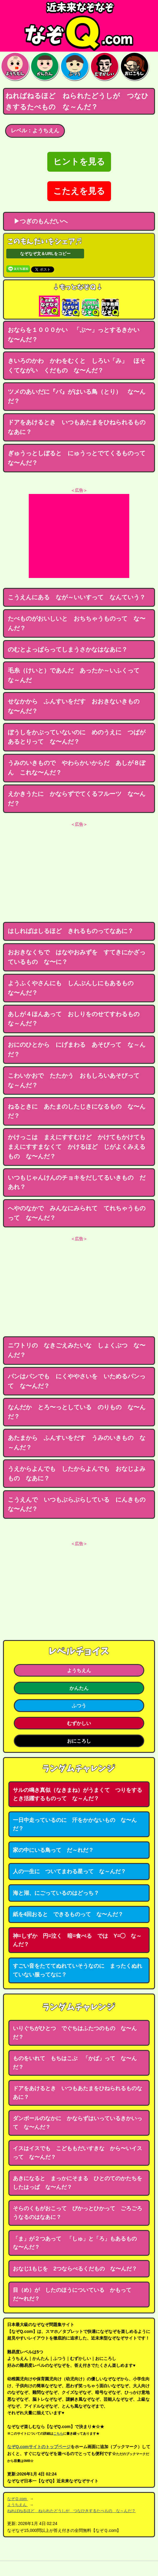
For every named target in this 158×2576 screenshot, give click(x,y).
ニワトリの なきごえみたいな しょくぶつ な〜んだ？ (76, 1350)
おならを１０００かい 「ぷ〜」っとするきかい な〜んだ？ (76, 335)
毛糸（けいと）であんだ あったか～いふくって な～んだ (76, 675)
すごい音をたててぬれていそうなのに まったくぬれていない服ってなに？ (77, 1970)
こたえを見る (79, 191)
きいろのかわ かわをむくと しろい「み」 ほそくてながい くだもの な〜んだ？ (76, 365)
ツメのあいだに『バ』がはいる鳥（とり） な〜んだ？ (76, 396)
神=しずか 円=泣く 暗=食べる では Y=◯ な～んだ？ (77, 1940)
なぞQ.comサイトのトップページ (39, 2446)
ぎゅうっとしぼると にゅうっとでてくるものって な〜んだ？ (79, 458)
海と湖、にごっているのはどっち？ (56, 1893)
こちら (58, 2433)
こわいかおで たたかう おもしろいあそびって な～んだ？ (76, 1080)
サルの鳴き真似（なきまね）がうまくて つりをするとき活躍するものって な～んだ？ (77, 1794)
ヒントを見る (79, 161)
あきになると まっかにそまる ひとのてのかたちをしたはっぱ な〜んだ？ (77, 2182)
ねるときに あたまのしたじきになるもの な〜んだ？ (76, 1111)
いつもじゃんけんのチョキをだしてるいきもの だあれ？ (76, 1182)
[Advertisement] (79, 536)
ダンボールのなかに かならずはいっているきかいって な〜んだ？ (77, 2122)
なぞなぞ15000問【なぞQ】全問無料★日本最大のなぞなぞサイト (79, 25)
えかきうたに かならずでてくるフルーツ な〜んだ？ (76, 798)
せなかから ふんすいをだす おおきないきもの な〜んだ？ (76, 706)
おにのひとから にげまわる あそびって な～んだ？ (76, 1049)
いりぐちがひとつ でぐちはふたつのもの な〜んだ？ (75, 2032)
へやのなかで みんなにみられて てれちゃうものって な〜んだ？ (76, 1213)
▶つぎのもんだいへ (38, 221)
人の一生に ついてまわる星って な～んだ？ (69, 1871)
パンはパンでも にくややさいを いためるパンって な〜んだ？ (76, 1381)
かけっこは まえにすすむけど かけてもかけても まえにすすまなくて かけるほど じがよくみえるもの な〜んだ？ (79, 1146)
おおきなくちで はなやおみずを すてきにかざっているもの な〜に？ (76, 957)
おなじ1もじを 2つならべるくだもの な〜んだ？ (75, 2269)
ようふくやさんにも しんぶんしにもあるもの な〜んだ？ (73, 988)
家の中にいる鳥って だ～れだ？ (53, 1850)
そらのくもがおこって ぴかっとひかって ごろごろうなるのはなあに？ (77, 2212)
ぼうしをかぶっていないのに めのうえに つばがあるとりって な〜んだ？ (76, 737)
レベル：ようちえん (35, 131)
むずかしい (79, 1723)
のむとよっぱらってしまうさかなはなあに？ (67, 649)
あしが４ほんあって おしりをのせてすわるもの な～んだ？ (76, 1019)
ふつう (79, 1705)
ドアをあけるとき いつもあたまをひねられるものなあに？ (76, 427)
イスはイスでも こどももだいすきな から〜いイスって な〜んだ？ (77, 2152)
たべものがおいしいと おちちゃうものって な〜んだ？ (76, 623)
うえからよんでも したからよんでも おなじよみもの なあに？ (76, 1473)
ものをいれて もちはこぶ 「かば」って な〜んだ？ (75, 2062)
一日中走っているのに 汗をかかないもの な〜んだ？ (75, 1824)
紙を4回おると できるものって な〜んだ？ (68, 1914)
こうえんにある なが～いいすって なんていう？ (76, 597)
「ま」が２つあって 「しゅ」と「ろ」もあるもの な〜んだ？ (77, 2243)
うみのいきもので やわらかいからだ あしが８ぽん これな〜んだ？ (76, 768)
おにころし (79, 1741)
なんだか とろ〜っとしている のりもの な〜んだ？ (76, 1412)
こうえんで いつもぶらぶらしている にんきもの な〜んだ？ (79, 1504)
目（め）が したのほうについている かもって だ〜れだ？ (75, 2294)
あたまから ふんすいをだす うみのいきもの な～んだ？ (76, 1442)
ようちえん (79, 1670)
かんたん (79, 1688)
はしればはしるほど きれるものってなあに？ (70, 931)
